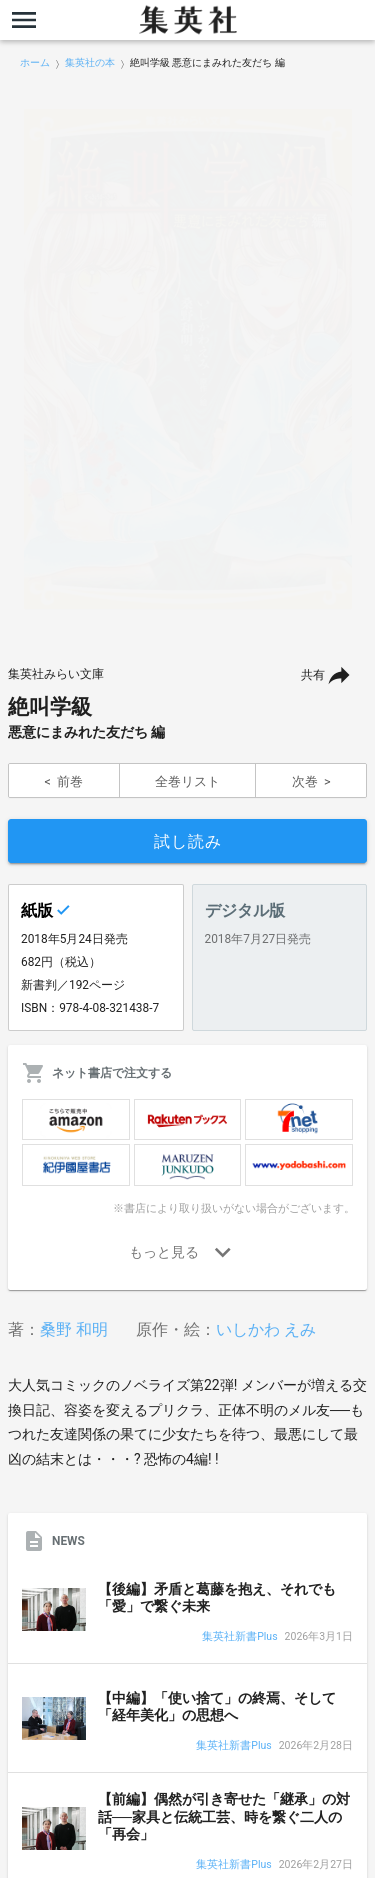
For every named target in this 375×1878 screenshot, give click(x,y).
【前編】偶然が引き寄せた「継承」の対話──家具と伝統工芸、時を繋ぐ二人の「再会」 (224, 1816)
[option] (187, 359)
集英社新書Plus (239, 1637)
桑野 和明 (74, 1329)
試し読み (188, 841)
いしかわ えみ (266, 1329)
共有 (313, 675)
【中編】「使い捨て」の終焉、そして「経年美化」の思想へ (217, 1707)
